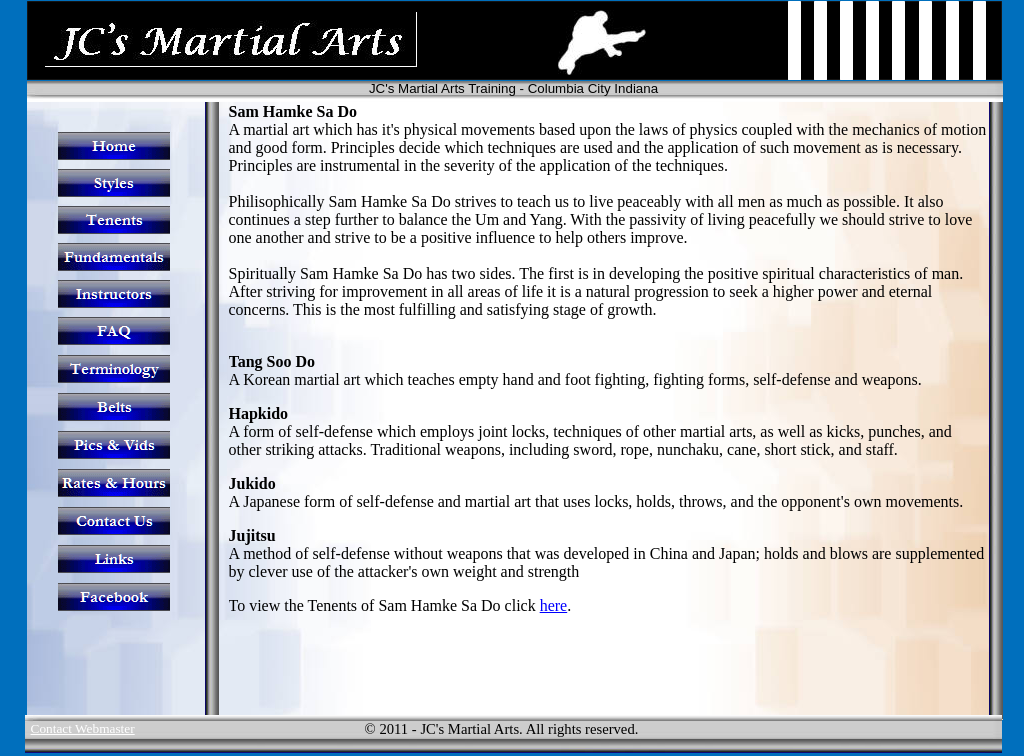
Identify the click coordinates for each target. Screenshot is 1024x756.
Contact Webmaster (83, 728)
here (554, 605)
